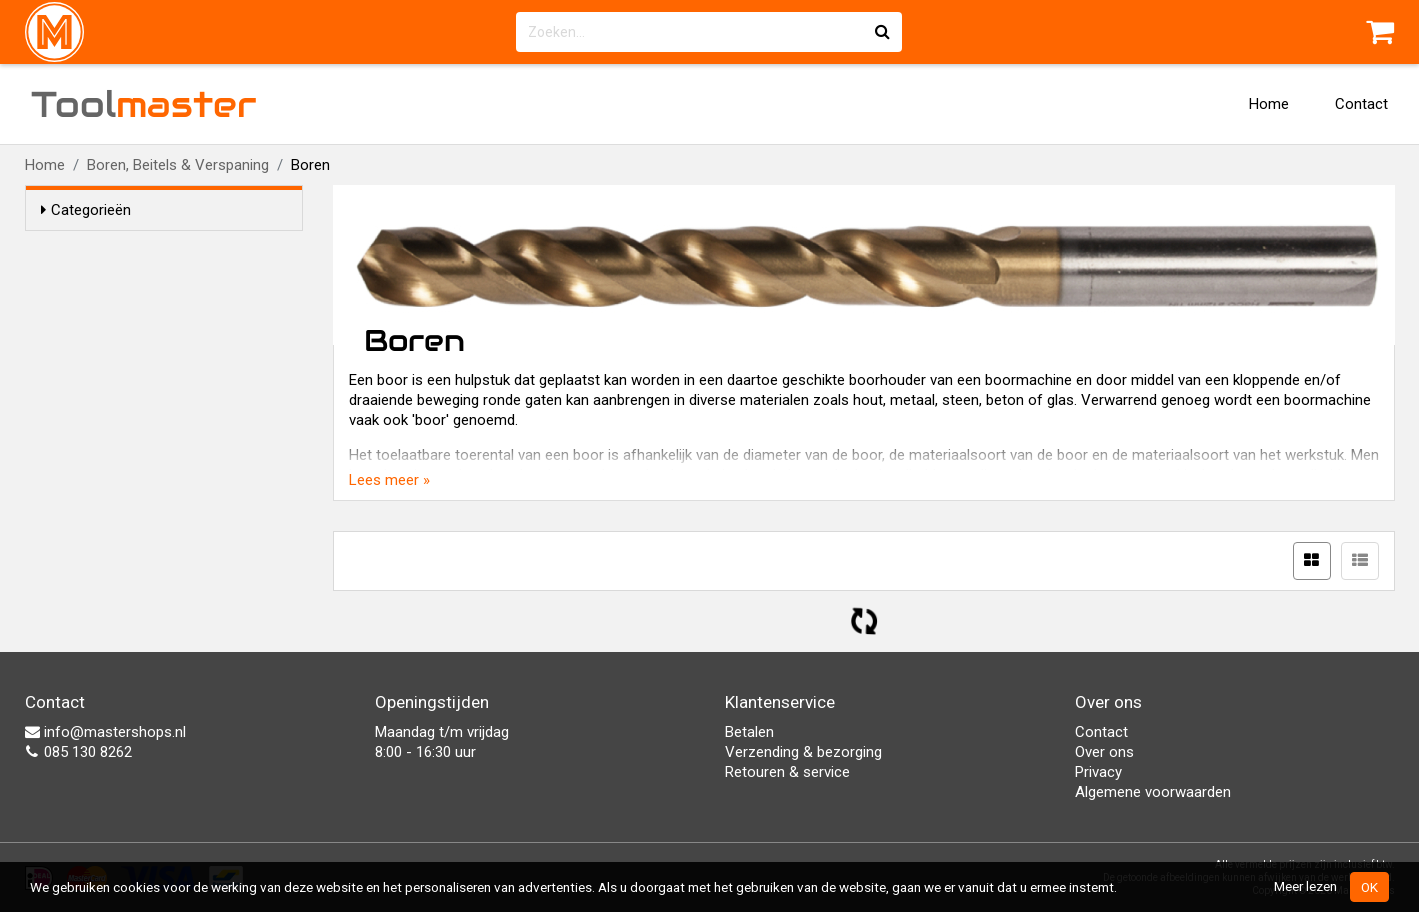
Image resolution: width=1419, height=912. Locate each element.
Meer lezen (1305, 886)
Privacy (1098, 772)
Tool (144, 104)
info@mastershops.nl (105, 732)
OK (1369, 887)
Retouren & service (787, 772)
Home (1269, 104)
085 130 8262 (78, 752)
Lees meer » (389, 480)
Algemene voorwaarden (1153, 792)
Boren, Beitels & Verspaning (178, 165)
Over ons (1104, 752)
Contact (1361, 104)
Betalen (749, 732)
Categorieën (86, 210)
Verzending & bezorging (803, 752)
